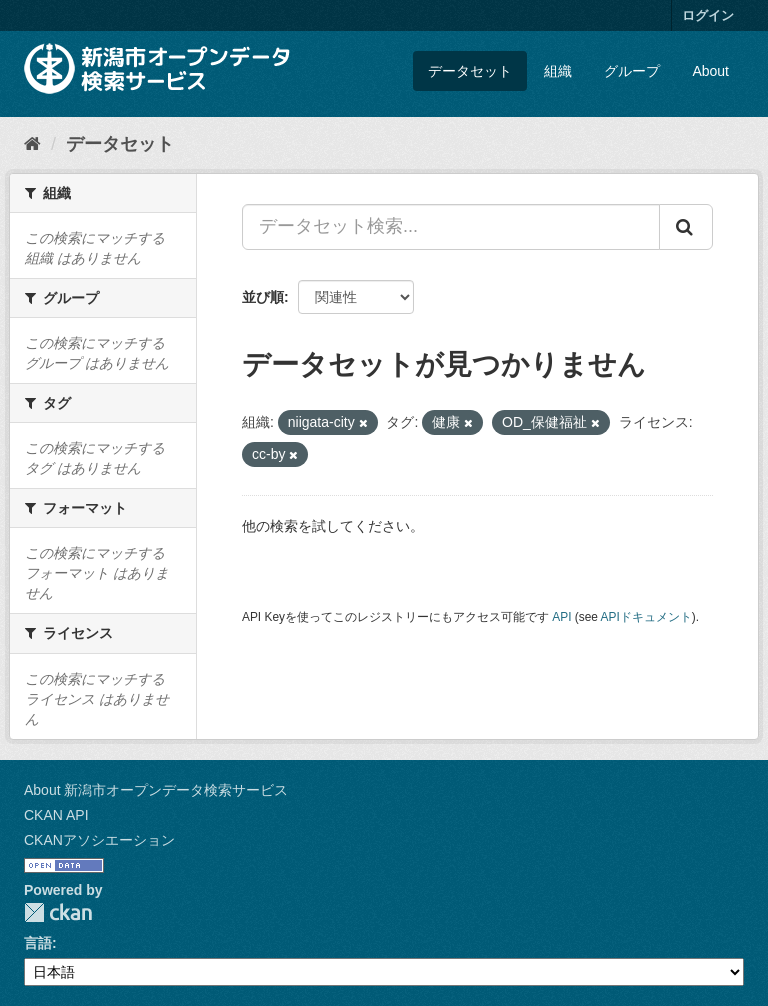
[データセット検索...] (451, 227)
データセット (470, 71)
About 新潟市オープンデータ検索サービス (156, 790)
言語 (38, 943)
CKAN (58, 912)
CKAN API (56, 815)
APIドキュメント (646, 617)
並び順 (263, 297)
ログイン (708, 15)
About (710, 71)
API (561, 617)
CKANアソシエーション (99, 840)
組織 (558, 71)
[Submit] (686, 227)
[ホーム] (32, 144)
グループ (632, 71)
